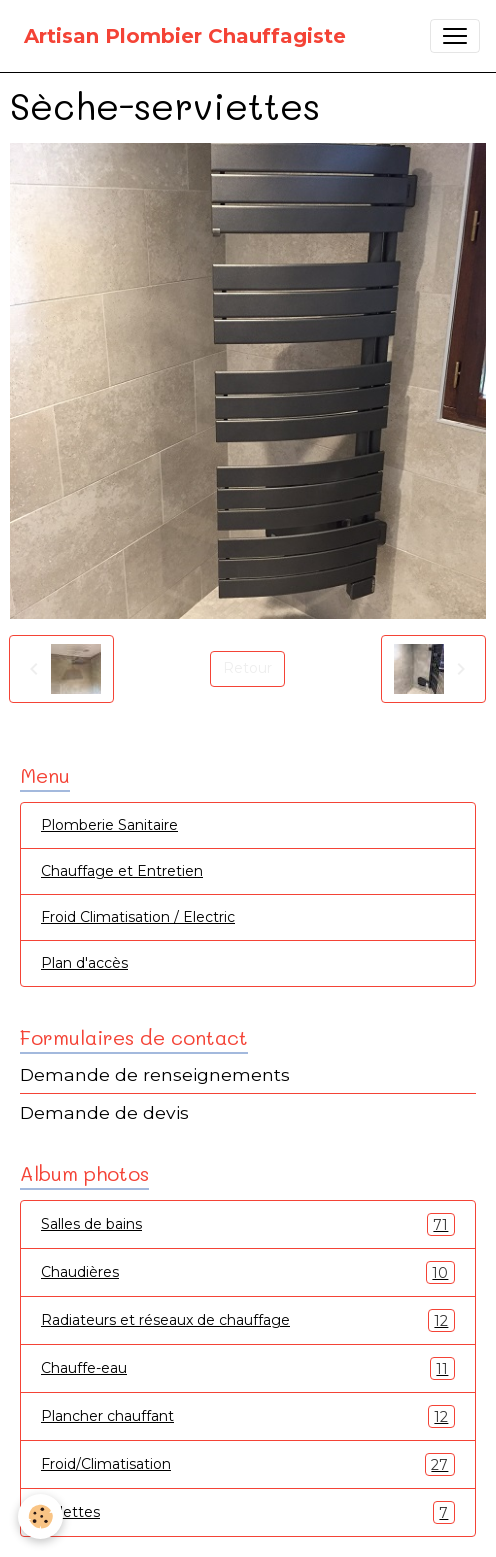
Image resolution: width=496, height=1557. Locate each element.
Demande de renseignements (155, 1074)
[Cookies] (40, 1516)
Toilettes (248, 1512)
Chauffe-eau (248, 1368)
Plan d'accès (84, 963)
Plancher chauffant (248, 1416)
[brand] (185, 36)
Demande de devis (104, 1112)
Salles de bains (248, 1224)
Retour (247, 668)
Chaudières (248, 1272)
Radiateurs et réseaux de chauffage (248, 1320)
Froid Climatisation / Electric (138, 917)
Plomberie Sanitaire (109, 825)
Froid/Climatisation (248, 1464)
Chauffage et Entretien (122, 871)
